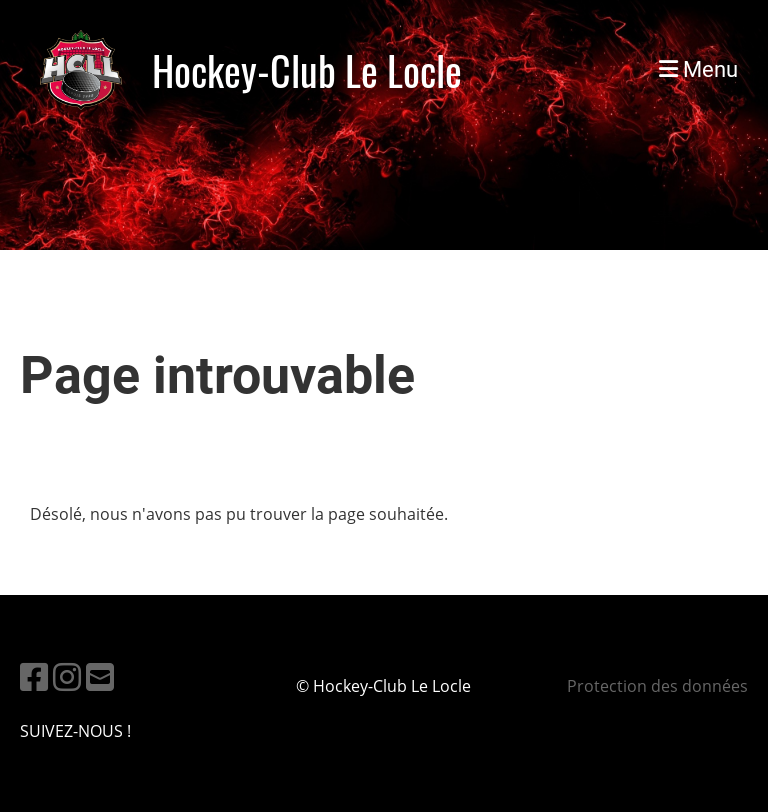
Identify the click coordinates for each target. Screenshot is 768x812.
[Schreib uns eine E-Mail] (100, 676)
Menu (698, 69)
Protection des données (657, 686)
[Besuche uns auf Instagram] (67, 676)
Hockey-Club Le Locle (307, 70)
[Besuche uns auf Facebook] (34, 676)
